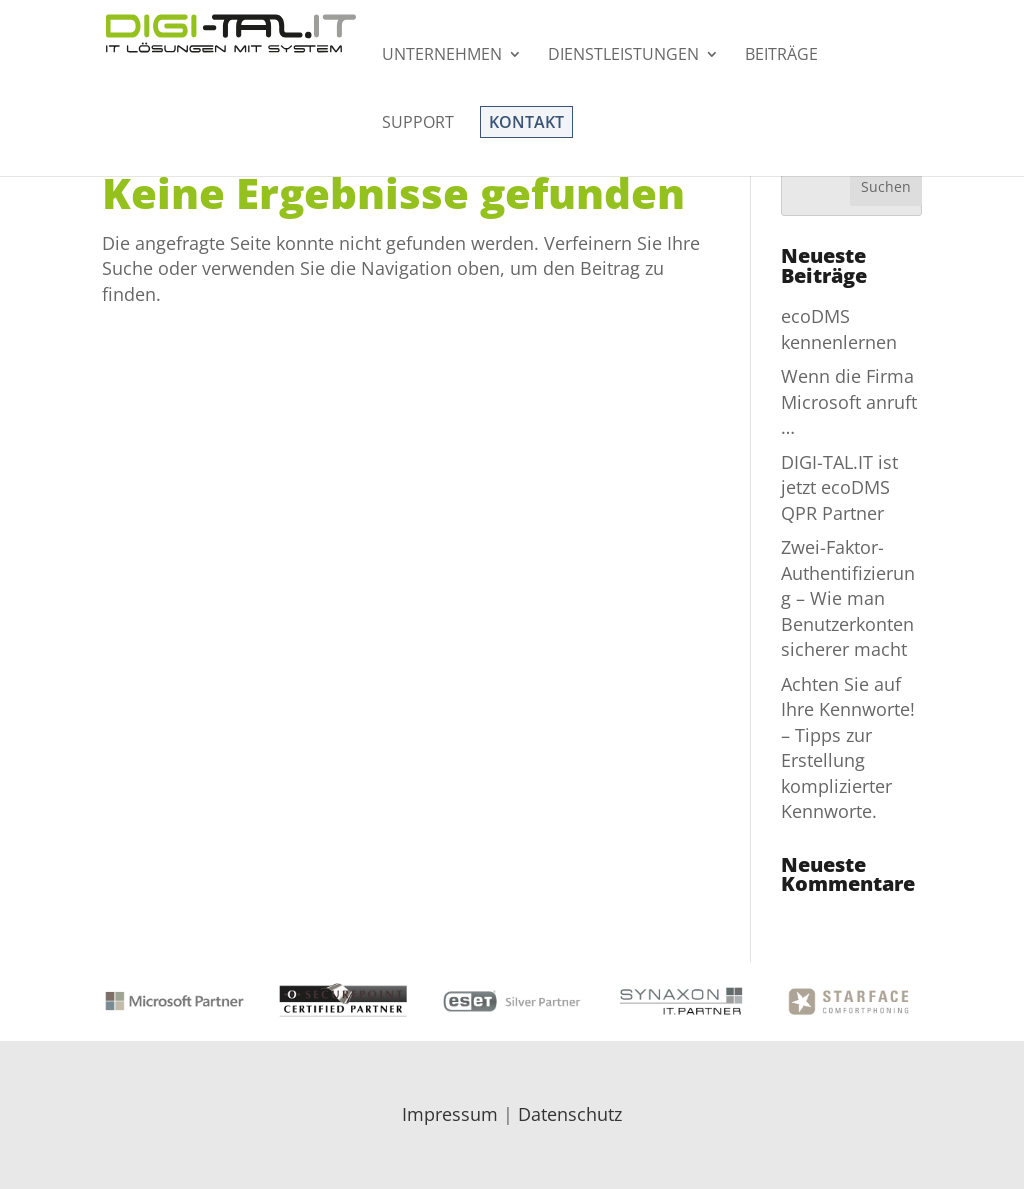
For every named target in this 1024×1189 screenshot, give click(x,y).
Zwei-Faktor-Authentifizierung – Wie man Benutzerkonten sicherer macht (848, 598)
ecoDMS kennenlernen (839, 328)
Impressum (450, 1114)
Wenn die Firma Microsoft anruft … (849, 401)
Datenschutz (570, 1114)
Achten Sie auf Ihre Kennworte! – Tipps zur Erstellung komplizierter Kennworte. (848, 747)
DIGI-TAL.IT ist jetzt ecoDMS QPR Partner (839, 487)
